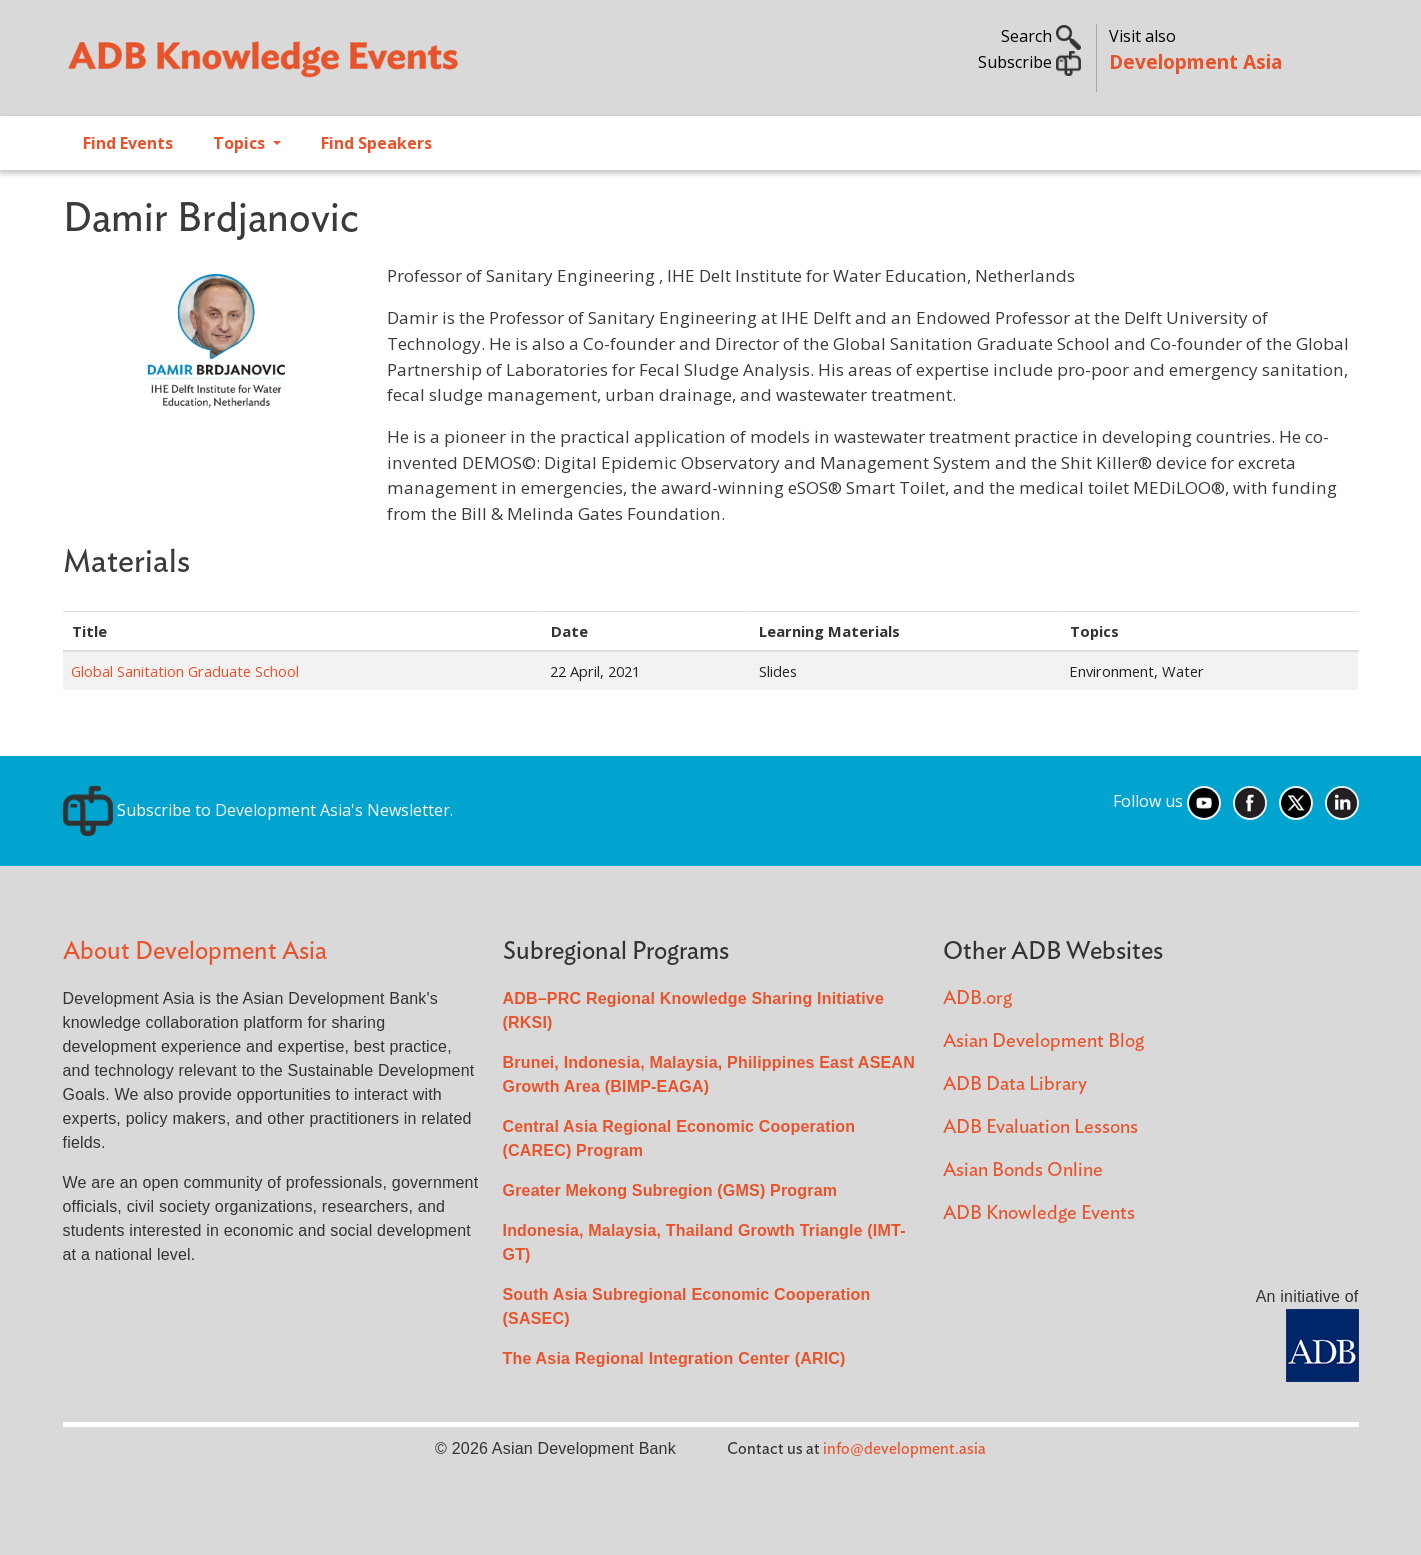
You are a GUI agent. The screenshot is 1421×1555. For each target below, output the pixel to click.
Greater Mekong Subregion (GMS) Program (670, 1190)
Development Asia (1195, 61)
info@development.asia (904, 1449)
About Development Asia (195, 951)
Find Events (128, 143)
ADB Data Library (1015, 1084)
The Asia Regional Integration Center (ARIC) (674, 1358)
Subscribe (1029, 62)
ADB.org (977, 998)
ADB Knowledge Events (1039, 1213)
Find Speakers (376, 143)
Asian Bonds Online (1023, 1170)
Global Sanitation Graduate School (185, 671)
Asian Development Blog (1043, 1041)
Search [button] (1041, 36)
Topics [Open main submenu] (241, 143)
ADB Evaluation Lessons (1040, 1127)
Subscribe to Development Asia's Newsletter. (258, 810)
